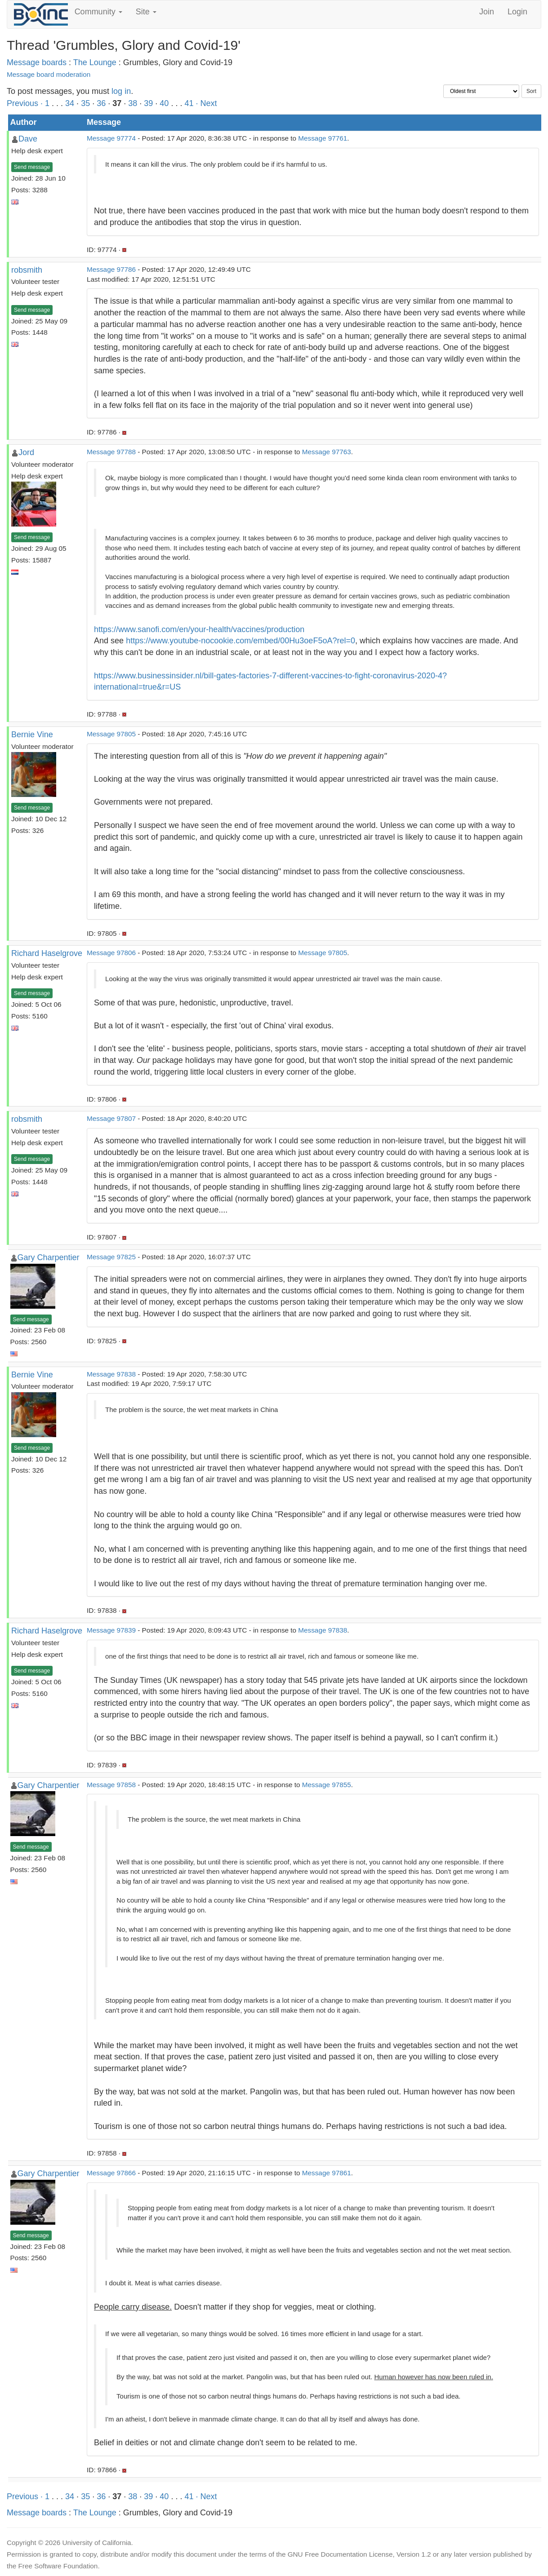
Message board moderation (48, 74)
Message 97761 (322, 138)
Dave (27, 138)
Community (98, 11)
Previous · (26, 103)
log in (121, 91)
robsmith (26, 270)
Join (486, 11)
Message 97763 (326, 452)
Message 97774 (111, 138)
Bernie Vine (32, 734)
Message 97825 (111, 1257)
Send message (32, 167)
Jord (26, 452)
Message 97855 (326, 1784)
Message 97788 (111, 452)
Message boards (37, 62)
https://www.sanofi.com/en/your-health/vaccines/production (199, 629)
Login (517, 11)
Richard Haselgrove (46, 953)
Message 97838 (111, 1374)
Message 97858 (111, 1784)
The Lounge (94, 62)
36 (101, 103)
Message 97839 (111, 1630)
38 (132, 103)
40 (164, 103)
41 (188, 103)
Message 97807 (111, 1118)
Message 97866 (111, 2173)
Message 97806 (111, 952)
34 (69, 103)
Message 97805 (111, 734)
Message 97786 (111, 269)
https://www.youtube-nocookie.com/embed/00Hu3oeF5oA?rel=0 (240, 640)
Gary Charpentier (49, 1257)
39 (148, 103)
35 (85, 103)
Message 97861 (326, 2173)
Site (146, 11)
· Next (206, 103)
